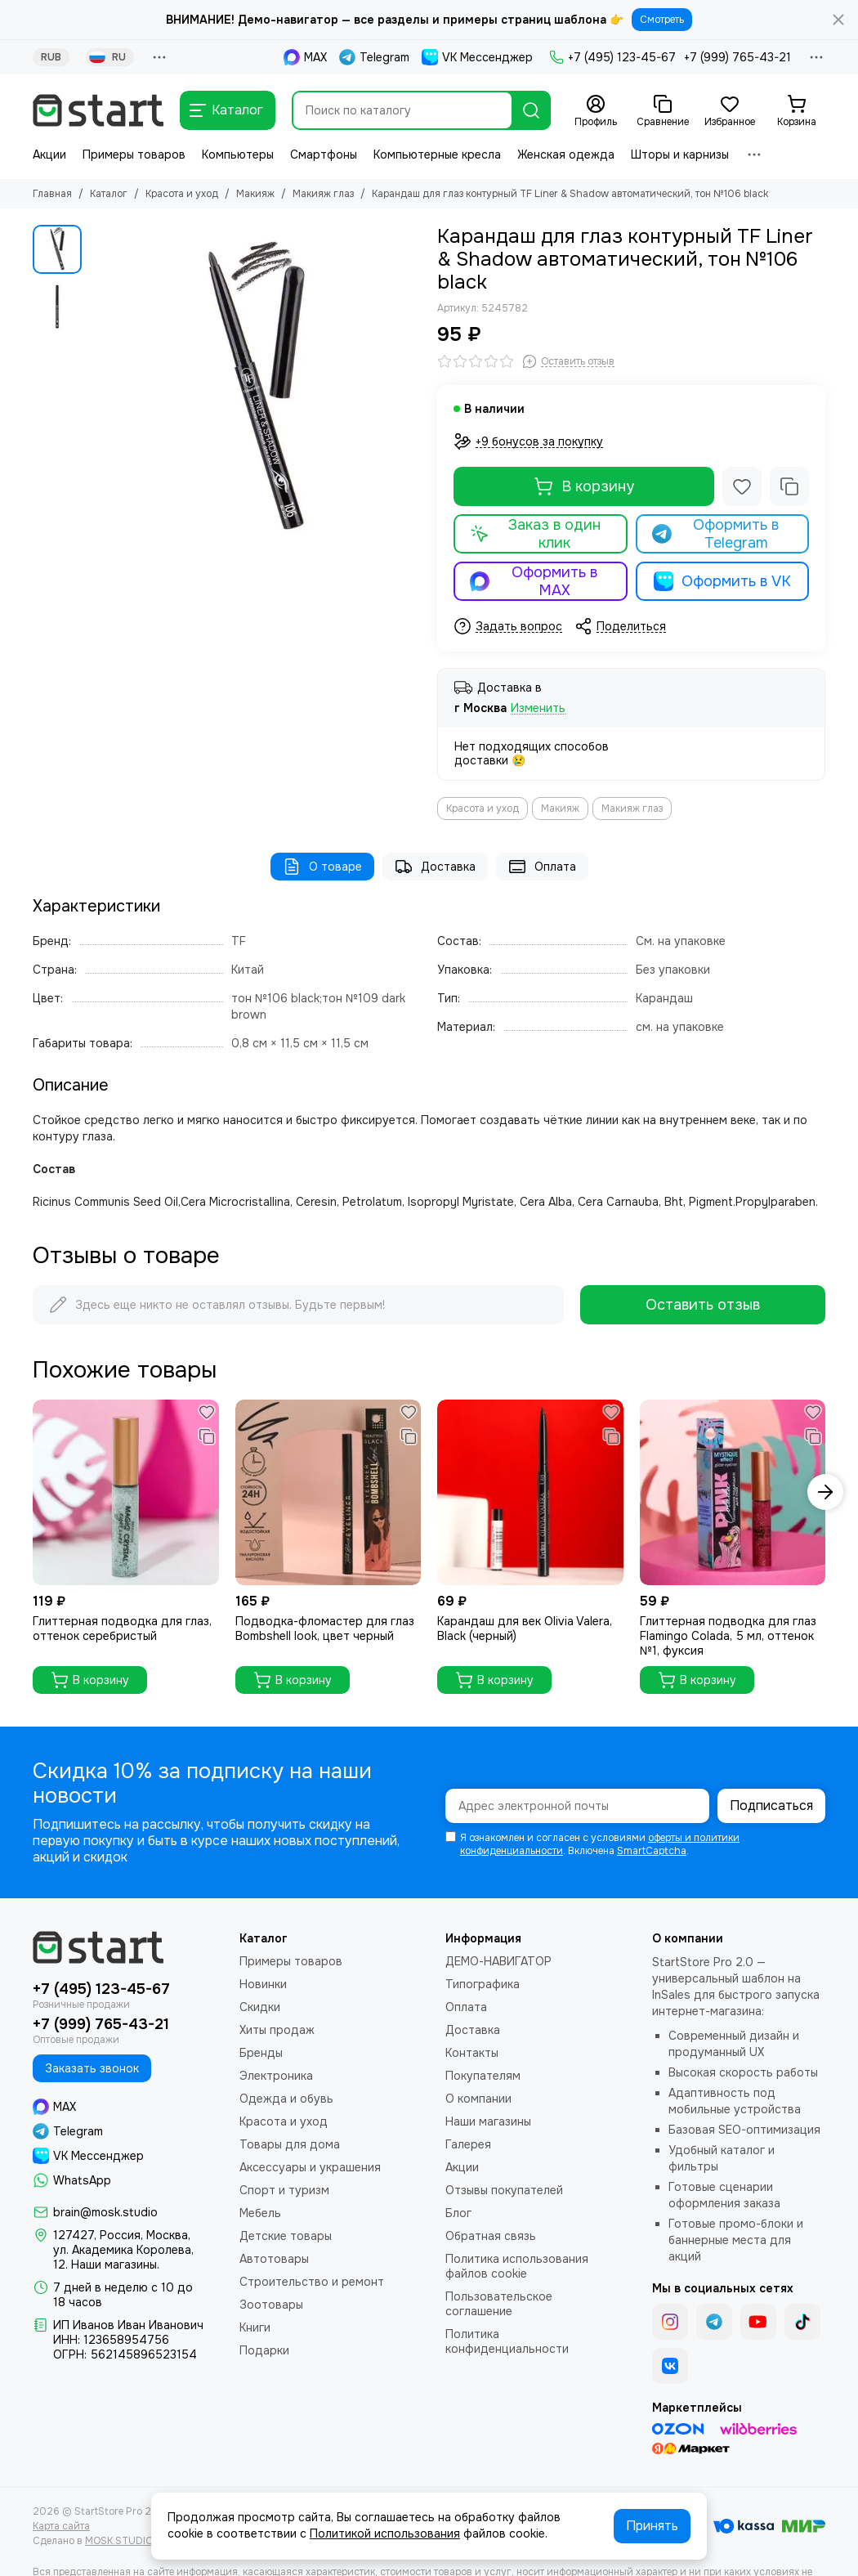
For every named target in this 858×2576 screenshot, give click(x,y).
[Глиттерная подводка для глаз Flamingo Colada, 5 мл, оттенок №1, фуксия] (733, 1493)
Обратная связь (490, 2236)
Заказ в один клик (535, 534)
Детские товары (285, 2236)
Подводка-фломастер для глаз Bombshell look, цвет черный (324, 1628)
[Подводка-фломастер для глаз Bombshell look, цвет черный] (328, 1493)
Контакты (471, 2052)
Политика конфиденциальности (507, 2341)
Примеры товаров (134, 154)
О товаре (322, 867)
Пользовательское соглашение (498, 2303)
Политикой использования (385, 2533)
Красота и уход (181, 193)
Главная (52, 193)
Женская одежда (565, 154)
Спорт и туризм (284, 2190)
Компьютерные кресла (437, 154)
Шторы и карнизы (680, 154)
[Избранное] (729, 111)
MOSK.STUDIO (119, 2540)
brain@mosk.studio (105, 2212)
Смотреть (662, 19)
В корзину (584, 486)
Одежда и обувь (286, 2098)
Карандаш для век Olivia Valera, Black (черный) (524, 1628)
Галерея (468, 2144)
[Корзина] (796, 111)
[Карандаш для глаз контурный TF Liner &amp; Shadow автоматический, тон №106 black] (255, 390)
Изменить (538, 708)
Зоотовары (271, 2304)
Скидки (259, 2007)
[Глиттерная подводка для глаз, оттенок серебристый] (126, 1493)
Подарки (264, 2350)
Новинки (263, 1984)
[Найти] (531, 110)
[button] (825, 1492)
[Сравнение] (662, 111)
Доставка (435, 867)
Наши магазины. (115, 2264)
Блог (458, 2213)
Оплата (542, 867)
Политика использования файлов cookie (516, 2266)
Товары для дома (289, 2144)
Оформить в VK (722, 581)
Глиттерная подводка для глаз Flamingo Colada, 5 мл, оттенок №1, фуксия (728, 1636)
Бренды (261, 2052)
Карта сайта (61, 2526)
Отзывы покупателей (504, 2190)
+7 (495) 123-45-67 (612, 57)
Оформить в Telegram (716, 534)
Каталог (108, 193)
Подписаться (771, 1805)
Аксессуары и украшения (310, 2167)
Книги (254, 2327)
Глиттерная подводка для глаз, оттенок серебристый (122, 1628)
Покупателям (483, 2075)
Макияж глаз (323, 193)
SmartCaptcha (651, 1850)
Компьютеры (238, 154)
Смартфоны (323, 154)
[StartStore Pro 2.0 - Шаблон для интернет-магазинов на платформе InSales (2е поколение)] (98, 110)
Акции (49, 154)
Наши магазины (488, 2121)
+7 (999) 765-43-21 (737, 57)
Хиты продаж (277, 2030)
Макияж (255, 193)
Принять (652, 2525)
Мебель (260, 2213)
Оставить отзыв (703, 1305)
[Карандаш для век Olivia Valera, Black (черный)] (530, 1493)
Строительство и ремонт (311, 2281)
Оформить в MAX (533, 581)
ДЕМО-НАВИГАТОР (498, 1961)
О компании (478, 2098)
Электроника (276, 2075)
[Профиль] (595, 111)
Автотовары (274, 2258)
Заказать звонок (92, 2068)
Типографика (482, 1984)
